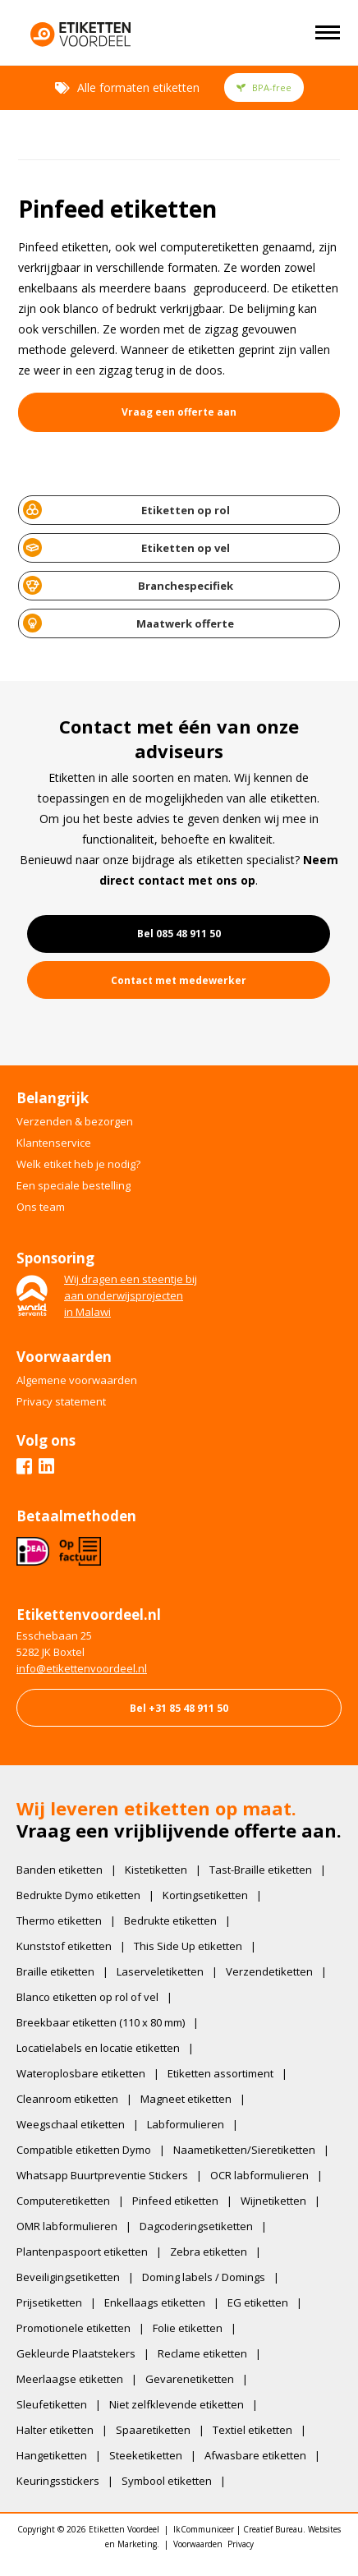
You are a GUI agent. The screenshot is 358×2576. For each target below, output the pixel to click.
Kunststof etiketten (64, 1946)
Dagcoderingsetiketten (196, 2226)
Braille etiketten (55, 1971)
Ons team (40, 1206)
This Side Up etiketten (188, 1946)
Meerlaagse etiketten (69, 2378)
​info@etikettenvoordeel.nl (81, 1668)
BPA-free (263, 87)
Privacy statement (61, 1401)
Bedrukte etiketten (170, 1920)
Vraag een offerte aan (179, 412)
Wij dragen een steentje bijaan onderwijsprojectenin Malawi (130, 1295)
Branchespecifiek (128, 585)
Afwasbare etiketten (255, 2455)
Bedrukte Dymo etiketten (78, 1895)
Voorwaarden (198, 2544)
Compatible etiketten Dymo (83, 2149)
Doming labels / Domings (203, 2277)
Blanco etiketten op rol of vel (87, 1997)
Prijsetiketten (49, 2302)
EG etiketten (257, 2302)
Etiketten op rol (126, 509)
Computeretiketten (63, 2200)
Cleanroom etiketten (67, 2098)
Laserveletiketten (160, 1971)
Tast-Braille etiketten (260, 1869)
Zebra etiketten (208, 2251)
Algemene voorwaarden (76, 1380)
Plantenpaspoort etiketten (82, 2251)
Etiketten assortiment (220, 2073)
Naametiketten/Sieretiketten (244, 2149)
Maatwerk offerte (129, 623)
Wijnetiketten (273, 2200)
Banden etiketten (59, 1869)
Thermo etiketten (59, 1920)
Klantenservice (53, 1142)
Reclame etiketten (202, 2353)
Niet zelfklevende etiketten (176, 2404)
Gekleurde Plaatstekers (75, 2353)
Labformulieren (185, 2124)
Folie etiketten (188, 2328)
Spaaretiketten (153, 2429)
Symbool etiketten (167, 2480)
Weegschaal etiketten (70, 2124)
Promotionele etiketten (73, 2328)
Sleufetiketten (51, 2404)
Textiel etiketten (252, 2429)
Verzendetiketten (269, 1971)
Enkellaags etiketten (154, 2302)
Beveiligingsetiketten (68, 2277)
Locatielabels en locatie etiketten (98, 2047)
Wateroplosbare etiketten (80, 2073)
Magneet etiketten (186, 2098)
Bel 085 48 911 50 (179, 934)
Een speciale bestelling (73, 1185)
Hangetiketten (51, 2455)
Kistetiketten (156, 1869)
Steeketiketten (145, 2455)
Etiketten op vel (126, 547)
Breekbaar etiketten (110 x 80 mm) (100, 2022)
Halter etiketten (55, 2429)
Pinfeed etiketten (175, 2200)
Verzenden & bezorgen (74, 1121)
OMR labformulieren (66, 2226)
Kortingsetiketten (205, 1895)
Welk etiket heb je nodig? (78, 1164)
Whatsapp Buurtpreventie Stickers (102, 2175)
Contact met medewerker (178, 980)
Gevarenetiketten (189, 2378)
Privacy (240, 2544)
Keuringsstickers (57, 2480)
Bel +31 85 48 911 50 (179, 1708)
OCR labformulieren (259, 2175)
